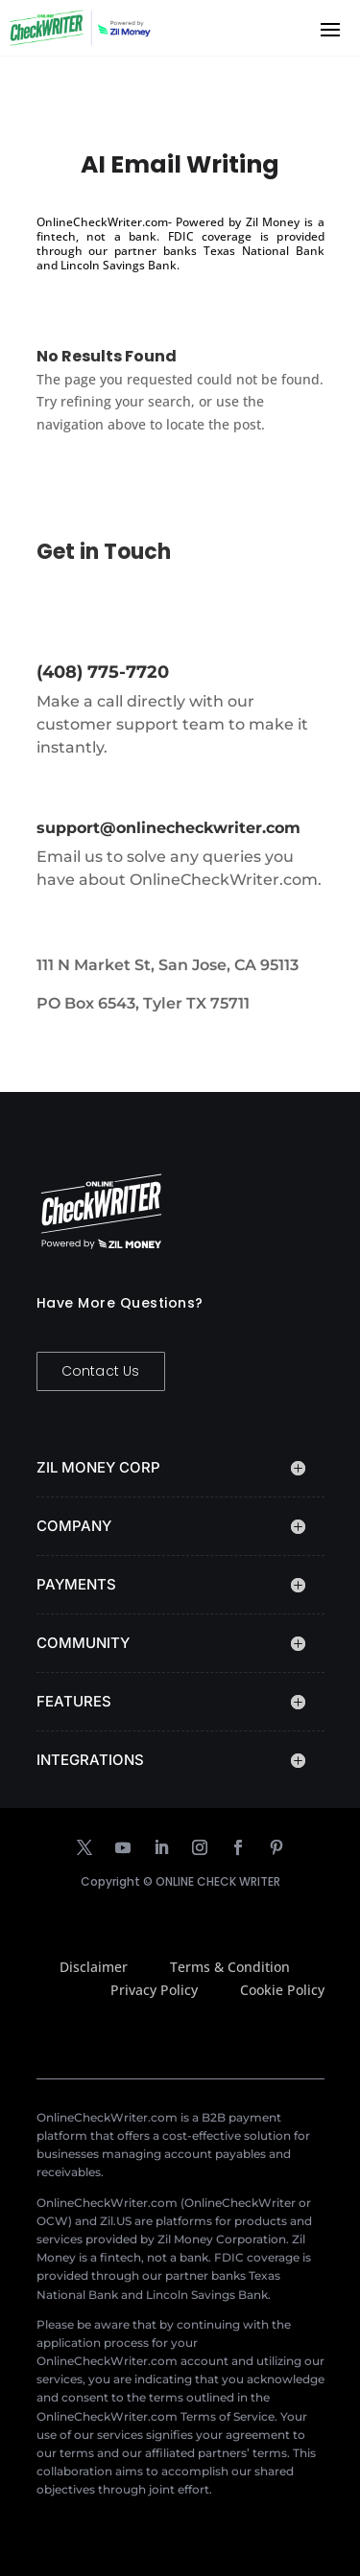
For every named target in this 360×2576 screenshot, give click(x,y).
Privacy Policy (154, 1990)
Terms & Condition (230, 1967)
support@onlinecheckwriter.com (168, 828)
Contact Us (100, 1371)
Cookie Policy (282, 1990)
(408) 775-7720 (102, 672)
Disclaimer (94, 1967)
